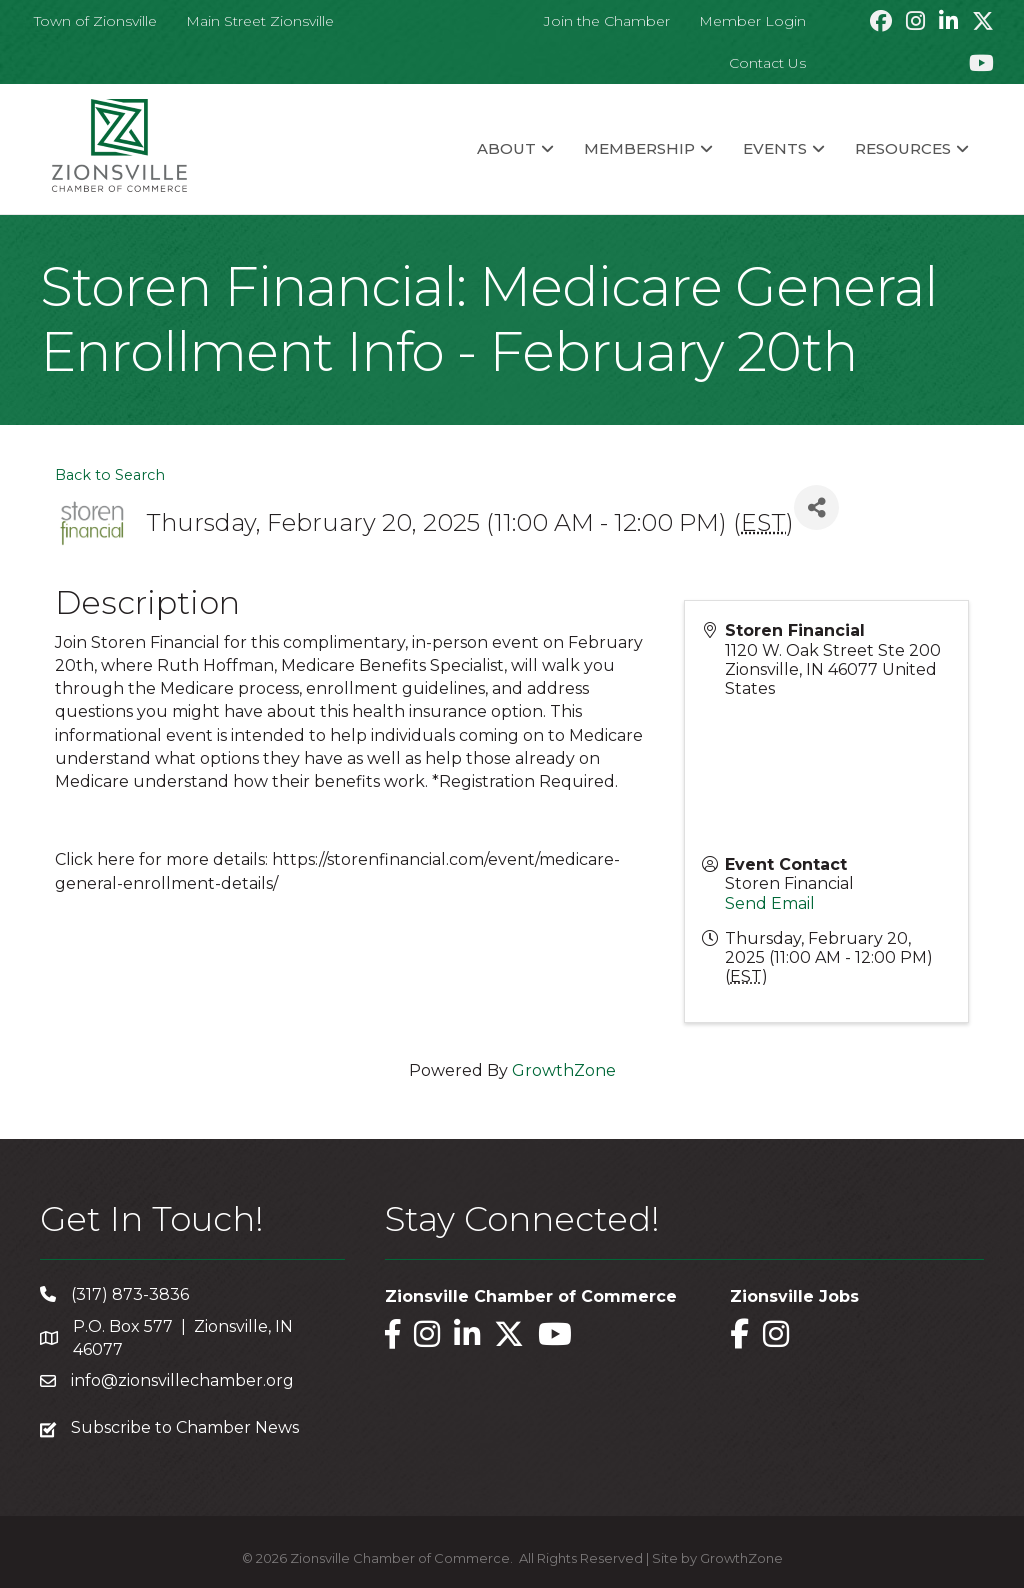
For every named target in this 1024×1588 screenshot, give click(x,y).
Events (775, 148)
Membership (639, 148)
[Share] (816, 507)
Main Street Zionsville (260, 21)
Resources (903, 148)
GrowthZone (564, 1070)
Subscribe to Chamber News (185, 1427)
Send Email (770, 903)
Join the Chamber (607, 21)
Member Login (752, 21)
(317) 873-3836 (130, 1294)
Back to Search (110, 475)
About (506, 148)
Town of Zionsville (95, 21)
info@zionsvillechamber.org (182, 1380)
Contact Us (767, 63)
